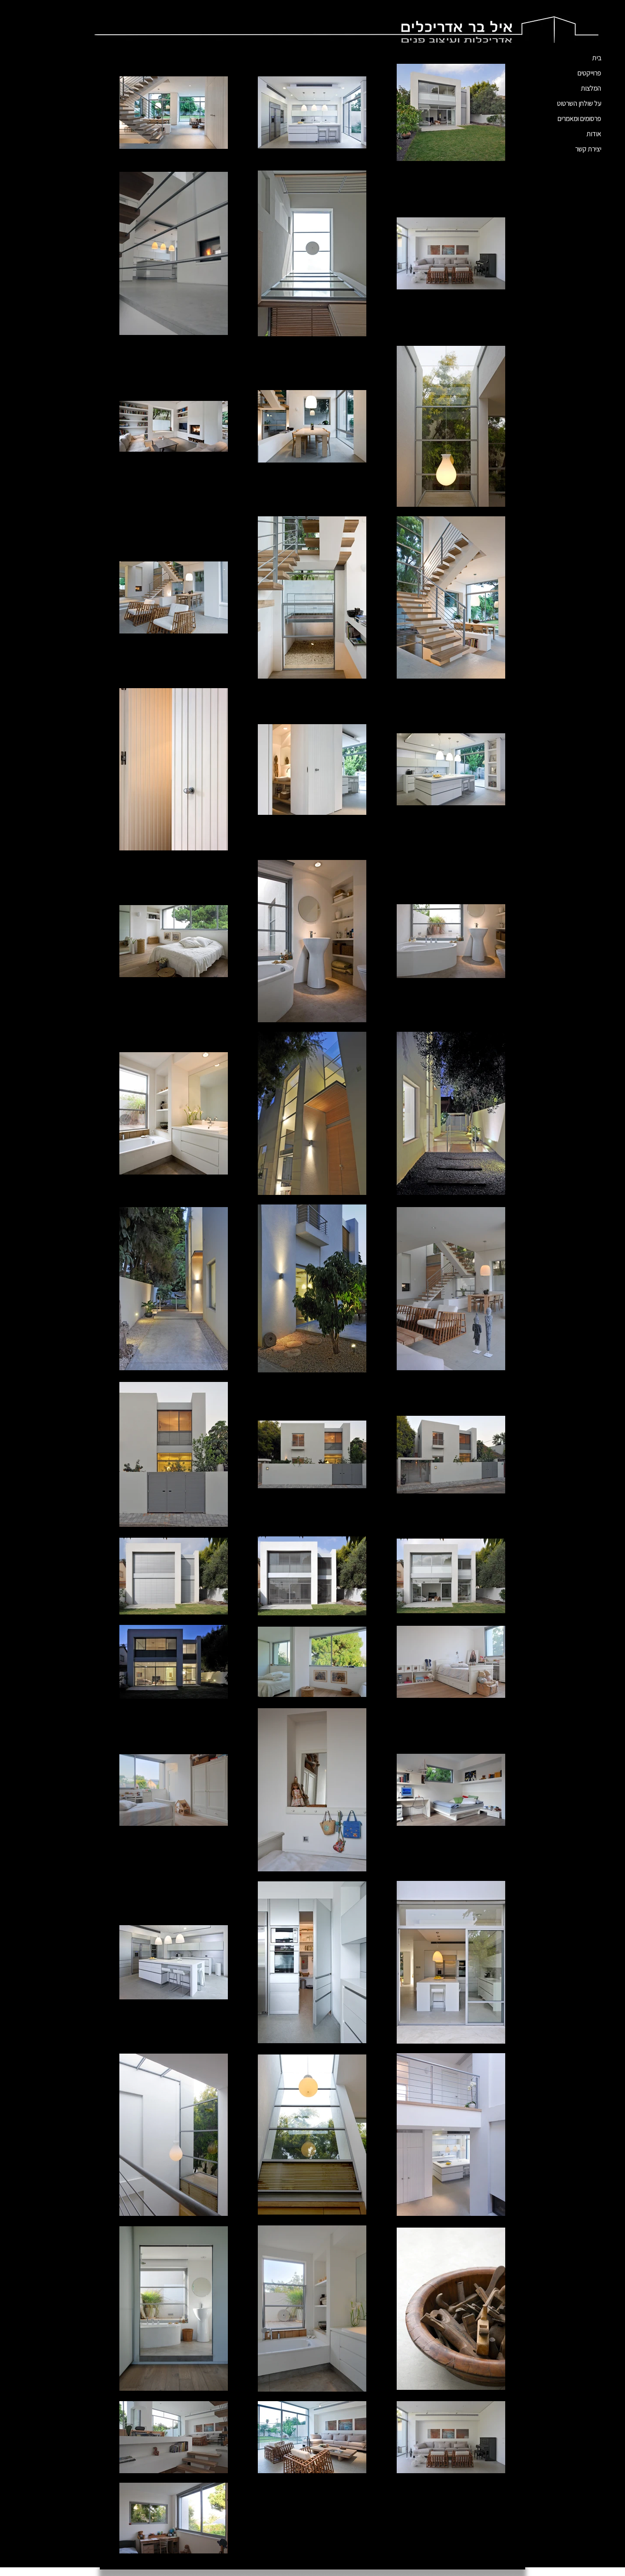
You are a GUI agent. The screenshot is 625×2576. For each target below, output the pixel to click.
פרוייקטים (589, 73)
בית (596, 57)
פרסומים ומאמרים (579, 118)
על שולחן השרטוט (579, 103)
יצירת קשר (588, 149)
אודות (593, 133)
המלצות (591, 88)
